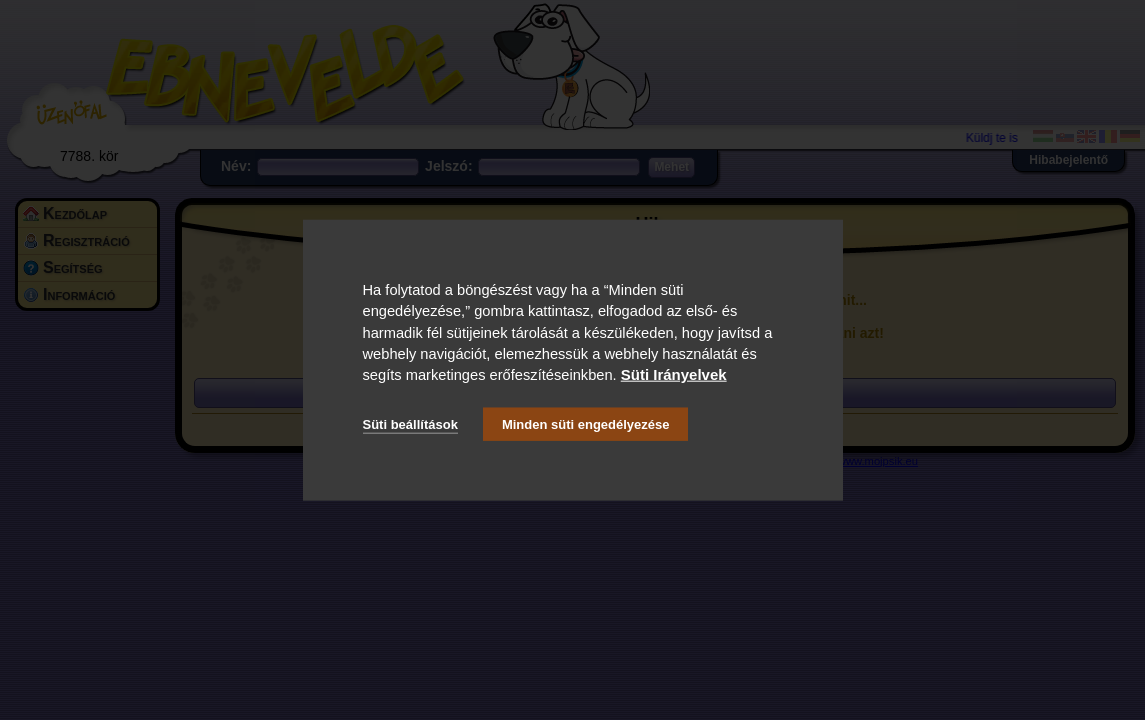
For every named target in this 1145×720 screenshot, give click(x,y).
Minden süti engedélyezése (586, 423)
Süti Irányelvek (674, 374)
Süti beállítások (410, 423)
